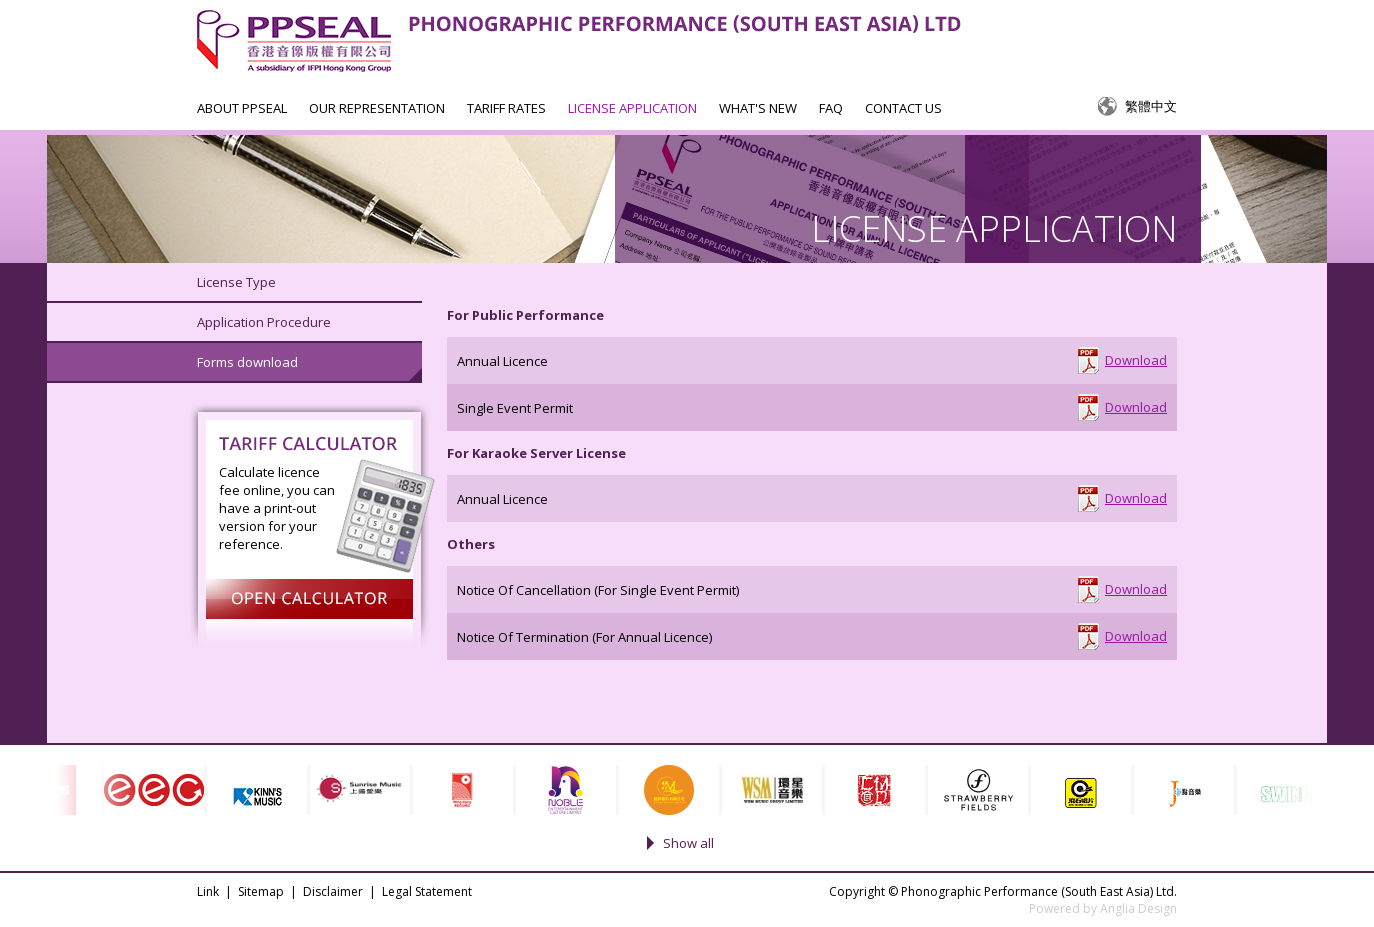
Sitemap (261, 891)
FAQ (831, 108)
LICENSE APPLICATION (632, 108)
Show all (688, 843)
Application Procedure (264, 322)
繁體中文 (1151, 106)
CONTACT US (903, 108)
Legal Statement (427, 891)
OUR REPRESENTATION (377, 108)
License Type (236, 282)
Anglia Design (1138, 908)
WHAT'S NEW (758, 108)
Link (208, 891)
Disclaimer (333, 891)
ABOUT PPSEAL (242, 108)
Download (1136, 360)
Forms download (247, 362)
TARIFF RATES (506, 108)
